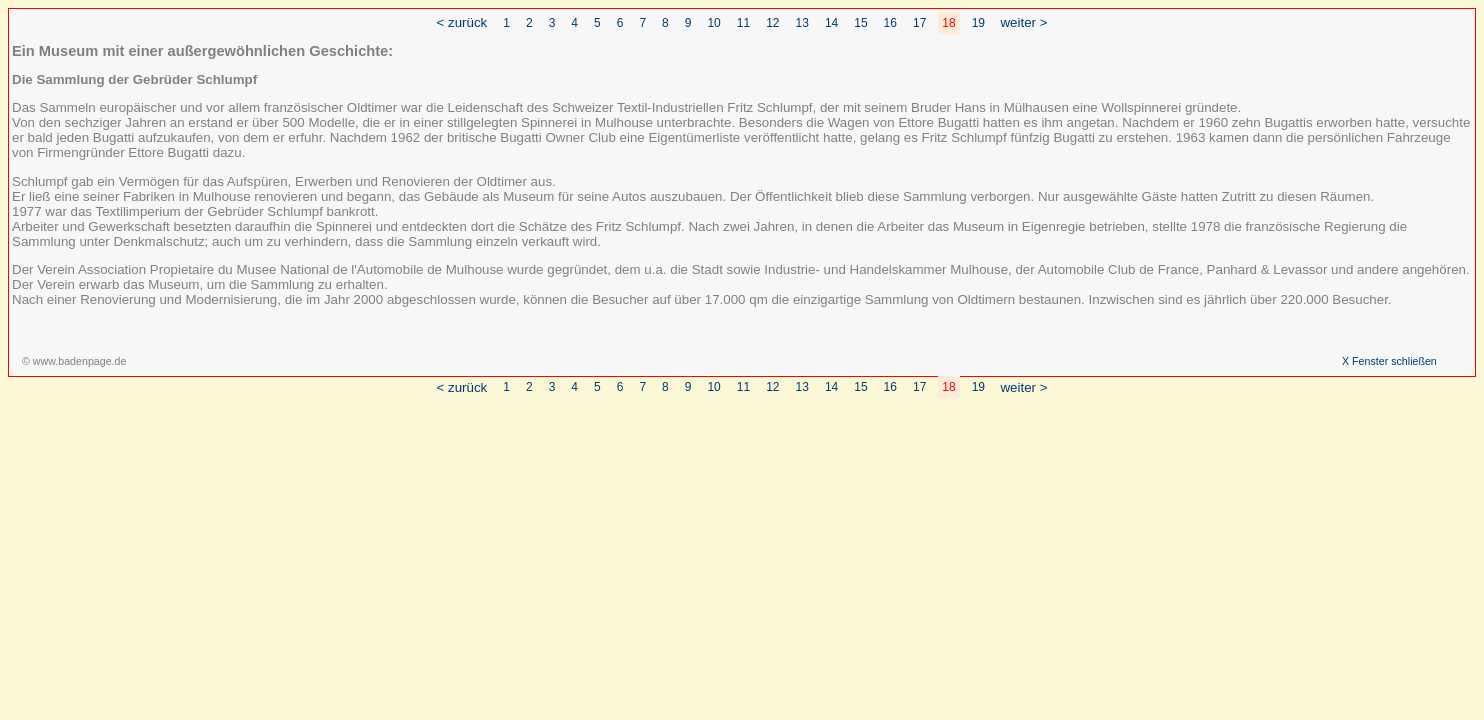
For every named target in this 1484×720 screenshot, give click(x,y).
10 (713, 23)
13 (802, 23)
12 (772, 23)
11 (743, 23)
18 (948, 23)
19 (978, 23)
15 (860, 23)
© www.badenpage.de (74, 361)
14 (831, 23)
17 (919, 23)
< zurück (462, 22)
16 (890, 23)
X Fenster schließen (1389, 361)
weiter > (1023, 22)
